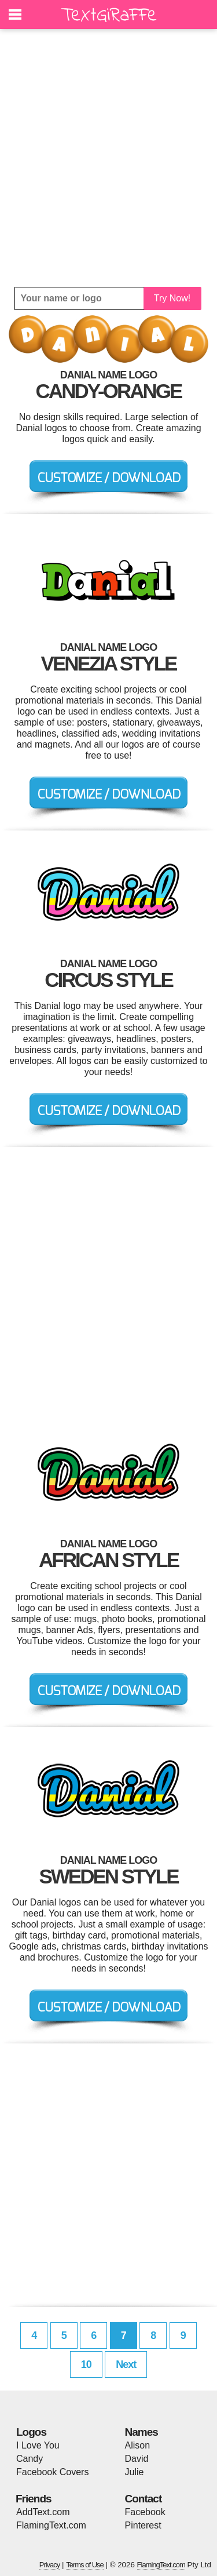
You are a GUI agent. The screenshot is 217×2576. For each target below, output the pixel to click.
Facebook (145, 2512)
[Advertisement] (108, 158)
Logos (31, 2432)
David (137, 2459)
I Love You (38, 2445)
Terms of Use (85, 2564)
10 (86, 2364)
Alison (137, 2445)
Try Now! (172, 298)
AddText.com (42, 2512)
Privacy (49, 2564)
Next (126, 2364)
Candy (29, 2459)
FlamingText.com (51, 2525)
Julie (134, 2472)
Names (141, 2432)
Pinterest (143, 2525)
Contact (143, 2499)
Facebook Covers (52, 2472)
